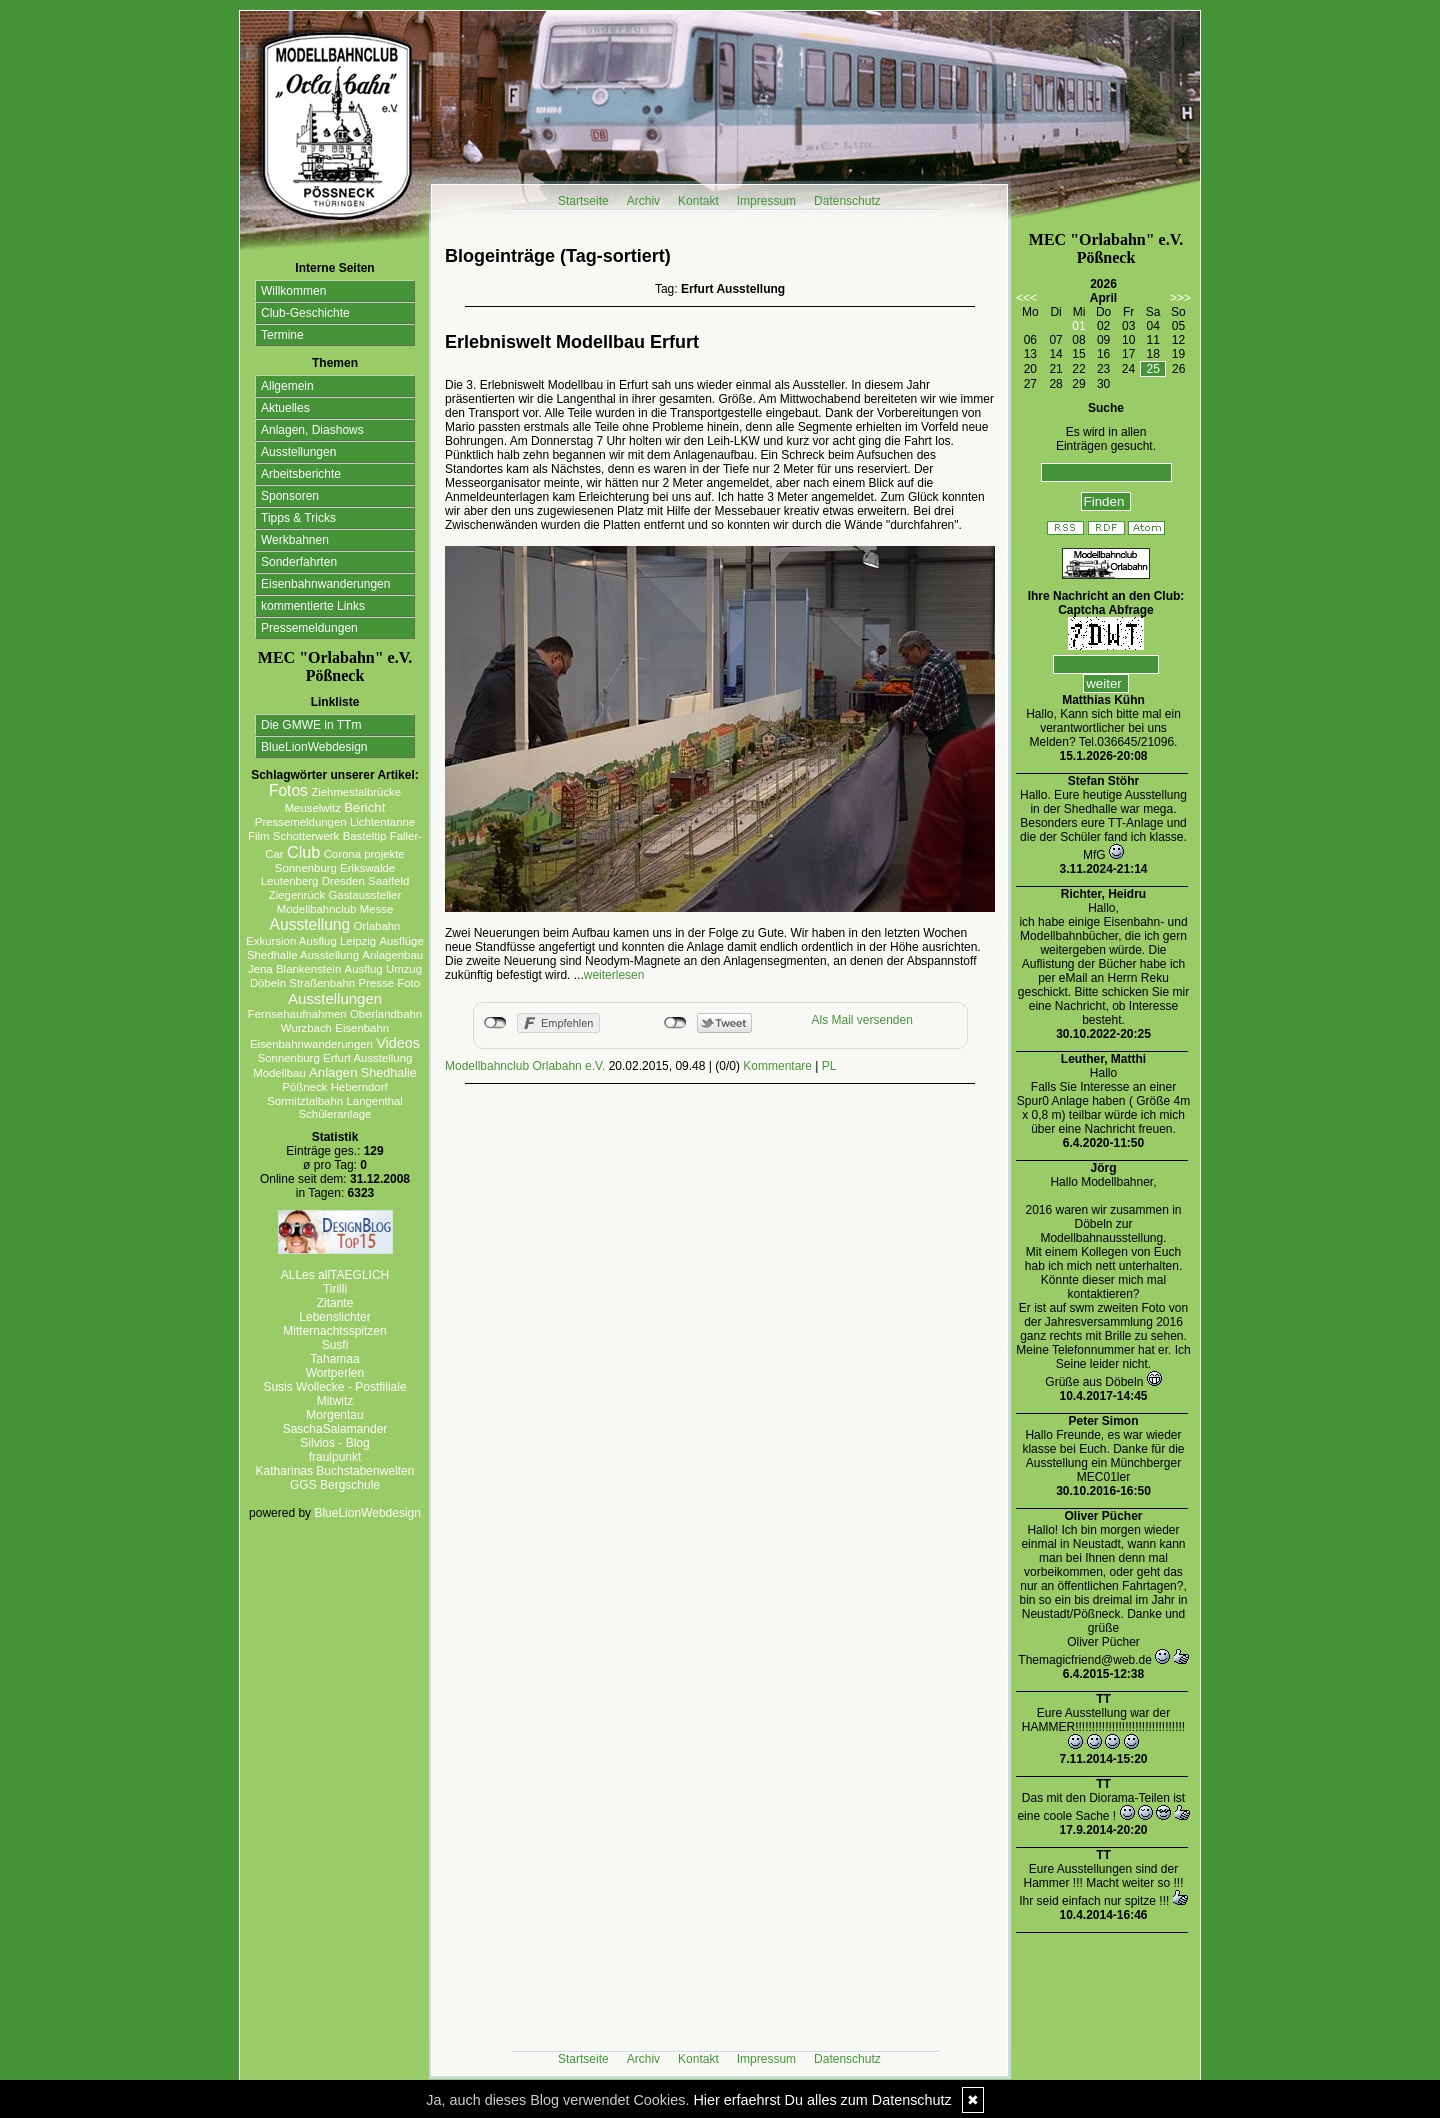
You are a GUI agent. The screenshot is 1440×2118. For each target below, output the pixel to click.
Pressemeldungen (309, 628)
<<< (1026, 298)
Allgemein (287, 386)
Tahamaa (334, 1359)
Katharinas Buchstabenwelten (335, 1471)
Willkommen (293, 291)
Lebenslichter (334, 1317)
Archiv (643, 201)
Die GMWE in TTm (311, 725)
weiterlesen (614, 975)
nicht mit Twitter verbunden (675, 1023)
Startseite (583, 201)
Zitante (335, 1303)
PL (829, 1066)
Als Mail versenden (862, 1020)
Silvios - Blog (334, 1443)
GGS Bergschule (335, 1485)
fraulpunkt (335, 1457)
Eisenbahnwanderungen (325, 584)
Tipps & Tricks (298, 518)
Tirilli (335, 1289)
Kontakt (698, 201)
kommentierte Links (313, 606)
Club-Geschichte (305, 313)
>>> (1180, 298)
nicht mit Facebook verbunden (495, 1023)
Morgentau (334, 1415)
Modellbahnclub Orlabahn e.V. (525, 1066)
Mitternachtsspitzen (334, 1331)
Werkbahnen (295, 540)
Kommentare (777, 1066)
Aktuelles (285, 408)
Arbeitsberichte (301, 474)
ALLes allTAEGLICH (335, 1275)
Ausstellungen (298, 452)
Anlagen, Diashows (312, 430)
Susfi (335, 1345)
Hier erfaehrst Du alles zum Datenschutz (822, 2100)
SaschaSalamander (335, 1429)
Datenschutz (847, 201)
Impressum (766, 201)
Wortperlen (335, 1373)
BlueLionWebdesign (314, 747)
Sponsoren (290, 496)
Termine (282, 335)
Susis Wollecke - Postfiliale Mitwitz (334, 1394)
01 (1078, 326)
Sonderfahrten (299, 562)
